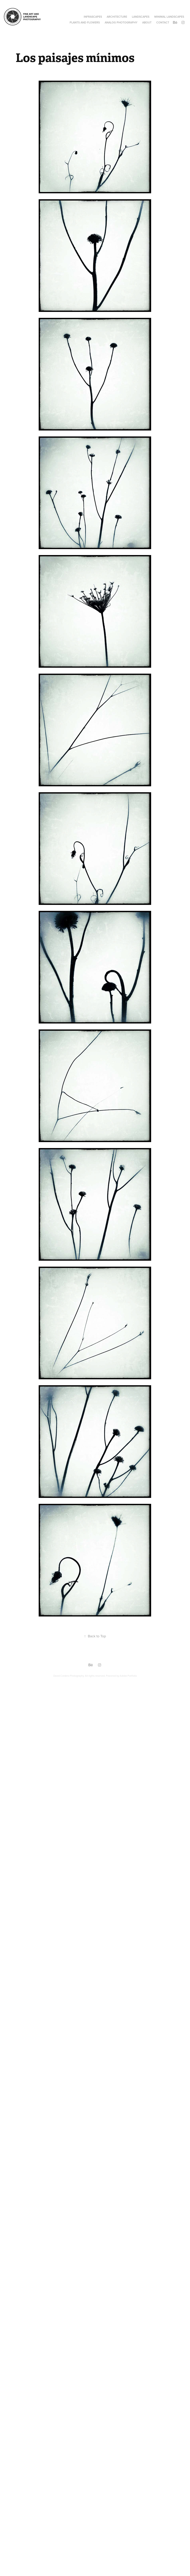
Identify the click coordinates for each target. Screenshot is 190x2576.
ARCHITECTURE (117, 17)
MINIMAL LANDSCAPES (169, 17)
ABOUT (147, 22)
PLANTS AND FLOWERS (85, 22)
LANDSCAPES (140, 17)
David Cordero (61, 1675)
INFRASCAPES (93, 17)
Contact (162, 22)
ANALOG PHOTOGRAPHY (121, 22)
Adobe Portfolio (128, 1675)
